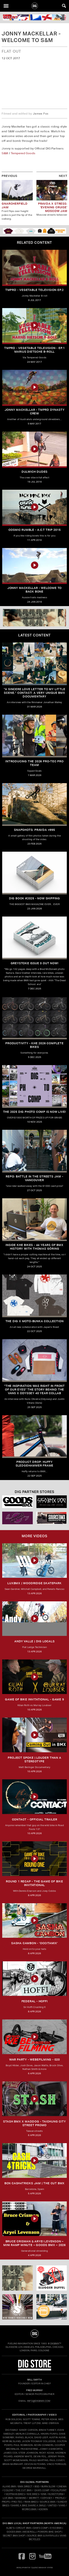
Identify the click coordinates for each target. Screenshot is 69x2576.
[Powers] (17, 1518)
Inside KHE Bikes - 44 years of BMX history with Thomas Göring (34, 1246)
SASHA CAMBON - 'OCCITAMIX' (34, 1943)
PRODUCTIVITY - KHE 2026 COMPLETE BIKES (34, 1045)
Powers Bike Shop (49, 2531)
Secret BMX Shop (14, 2535)
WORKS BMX (29, 2509)
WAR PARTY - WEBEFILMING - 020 (34, 2059)
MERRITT (34, 2498)
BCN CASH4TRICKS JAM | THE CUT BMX (34, 2183)
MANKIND (20, 2498)
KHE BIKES (33, 2494)
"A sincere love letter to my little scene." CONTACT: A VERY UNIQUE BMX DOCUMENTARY (34, 692)
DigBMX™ (55, 2343)
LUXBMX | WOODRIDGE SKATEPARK (34, 1583)
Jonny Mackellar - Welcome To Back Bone (34, 589)
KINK (43, 2494)
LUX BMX (8, 2498)
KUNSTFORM (55, 2494)
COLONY (9, 2490)
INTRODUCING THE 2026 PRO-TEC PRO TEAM (34, 763)
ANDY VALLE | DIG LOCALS (34, 1641)
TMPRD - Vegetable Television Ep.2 (34, 290)
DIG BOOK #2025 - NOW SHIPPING (34, 898)
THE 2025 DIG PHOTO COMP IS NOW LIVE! (34, 1112)
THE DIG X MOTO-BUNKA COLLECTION (35, 1321)
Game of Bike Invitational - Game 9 (34, 1699)
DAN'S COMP (41, 2490)
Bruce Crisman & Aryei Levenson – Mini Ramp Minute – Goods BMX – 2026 (34, 2243)
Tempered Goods (23, 153)
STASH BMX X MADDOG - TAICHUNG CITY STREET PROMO (34, 2123)
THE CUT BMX (24, 2490)
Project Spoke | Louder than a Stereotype (34, 1759)
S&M (5, 153)
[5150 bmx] (51, 1501)
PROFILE (60, 2498)
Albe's (10, 2527)
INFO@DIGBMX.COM (38, 2400)
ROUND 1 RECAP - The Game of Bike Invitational (34, 1883)
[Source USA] (51, 1518)
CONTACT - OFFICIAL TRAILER (34, 1819)
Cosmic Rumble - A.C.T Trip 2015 (34, 530)
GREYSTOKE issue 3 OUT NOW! (35, 963)
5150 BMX (56, 2527)
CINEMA (62, 2486)
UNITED (52, 2505)
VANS (62, 2505)
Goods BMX (14, 2531)
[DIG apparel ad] (34, 231)
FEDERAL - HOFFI (35, 2001)
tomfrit (34, 2567)
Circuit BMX (23, 2527)
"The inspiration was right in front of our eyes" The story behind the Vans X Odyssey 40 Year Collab (34, 1389)
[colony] (34, 17)
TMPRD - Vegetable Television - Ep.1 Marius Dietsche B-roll (34, 349)
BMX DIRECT (25, 2486)
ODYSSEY (46, 2498)
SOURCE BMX (47, 2501)
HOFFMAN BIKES (15, 2494)
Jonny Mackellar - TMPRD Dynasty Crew (35, 411)
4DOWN (43, 2509)
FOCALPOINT (59, 2490)
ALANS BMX (9, 2486)
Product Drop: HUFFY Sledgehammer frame (34, 1463)
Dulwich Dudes (34, 471)
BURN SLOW (48, 2486)
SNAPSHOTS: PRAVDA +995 (34, 830)
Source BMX (35, 2535)
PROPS (6, 2501)
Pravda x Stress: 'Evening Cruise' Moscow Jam (52, 207)
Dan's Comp (40, 2527)
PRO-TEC (17, 2501)
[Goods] (17, 1501)
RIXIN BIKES (31, 2501)
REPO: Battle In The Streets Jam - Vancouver (34, 1178)
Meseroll (29, 2531)
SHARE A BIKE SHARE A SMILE (28, 2505)
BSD (36, 2486)
